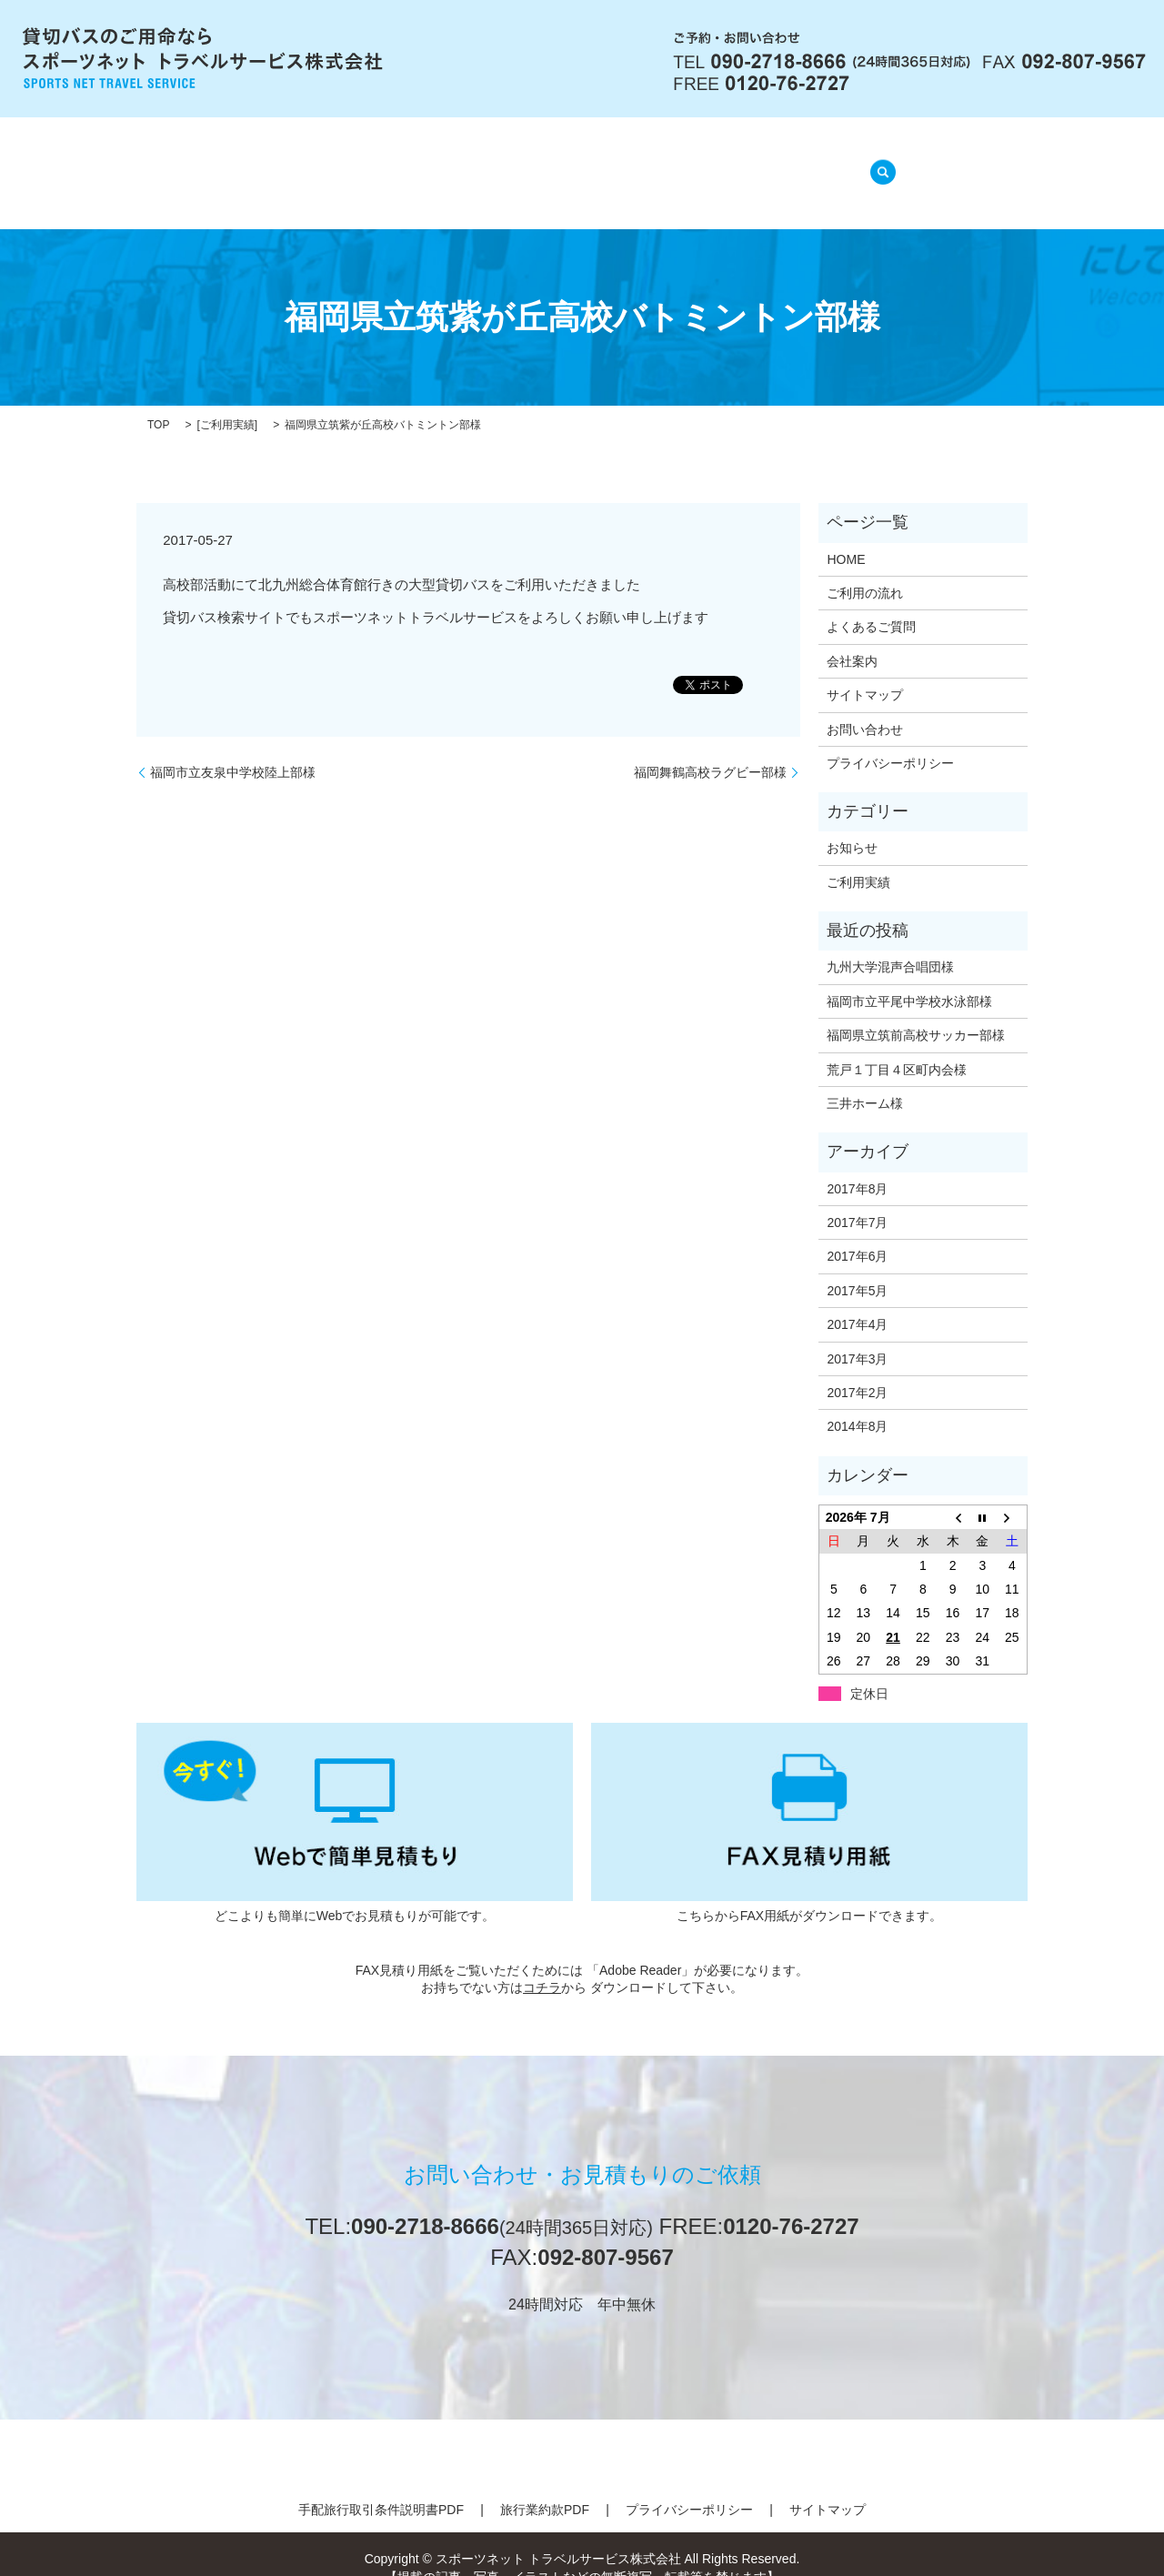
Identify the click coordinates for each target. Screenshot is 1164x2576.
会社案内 (380, 163)
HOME (294, 163)
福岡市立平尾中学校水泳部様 (909, 978)
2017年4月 (857, 1301)
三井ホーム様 (865, 1080)
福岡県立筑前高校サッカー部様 (916, 1012)
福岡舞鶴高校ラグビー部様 (710, 748)
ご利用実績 (227, 402)
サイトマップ (865, 672)
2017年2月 (857, 1370)
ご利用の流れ (487, 163)
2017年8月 (857, 1165)
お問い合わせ (865, 706)
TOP (158, 402)
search (877, 162)
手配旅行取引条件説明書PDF (381, 2487)
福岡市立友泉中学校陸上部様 (233, 748)
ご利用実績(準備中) (766, 163)
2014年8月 (857, 1403)
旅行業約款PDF (544, 2487)
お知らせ (852, 825)
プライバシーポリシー (890, 740)
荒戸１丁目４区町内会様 (897, 1046)
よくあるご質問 (617, 163)
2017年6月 (857, 1233)
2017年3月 (857, 1335)
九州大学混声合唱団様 (890, 944)
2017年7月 (857, 1199)
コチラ (542, 1964)
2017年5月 (857, 1268)
